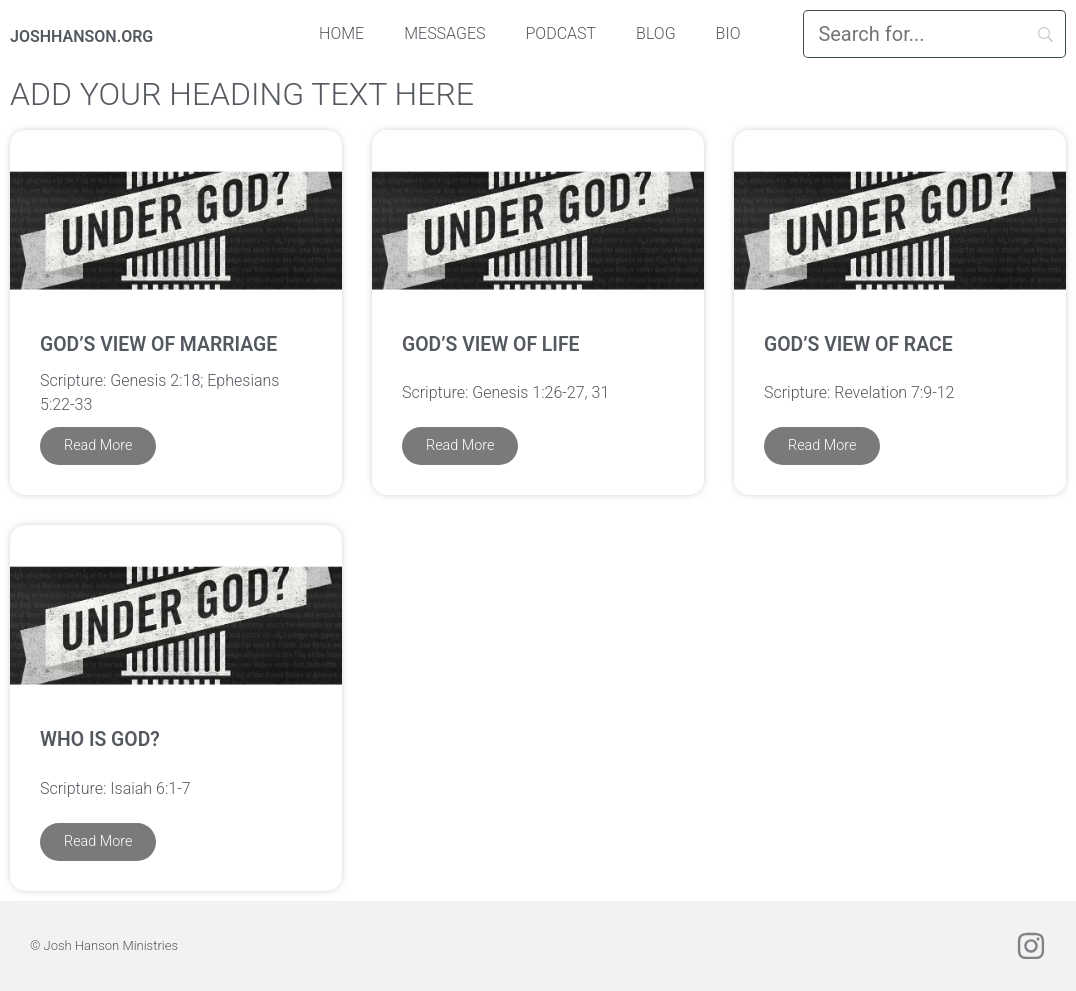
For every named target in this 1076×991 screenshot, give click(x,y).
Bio (728, 33)
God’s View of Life (491, 344)
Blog (656, 33)
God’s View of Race (858, 344)
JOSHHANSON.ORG (81, 36)
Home (341, 33)
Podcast (561, 33)
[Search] (934, 34)
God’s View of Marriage (158, 344)
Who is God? (100, 739)
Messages (444, 33)
